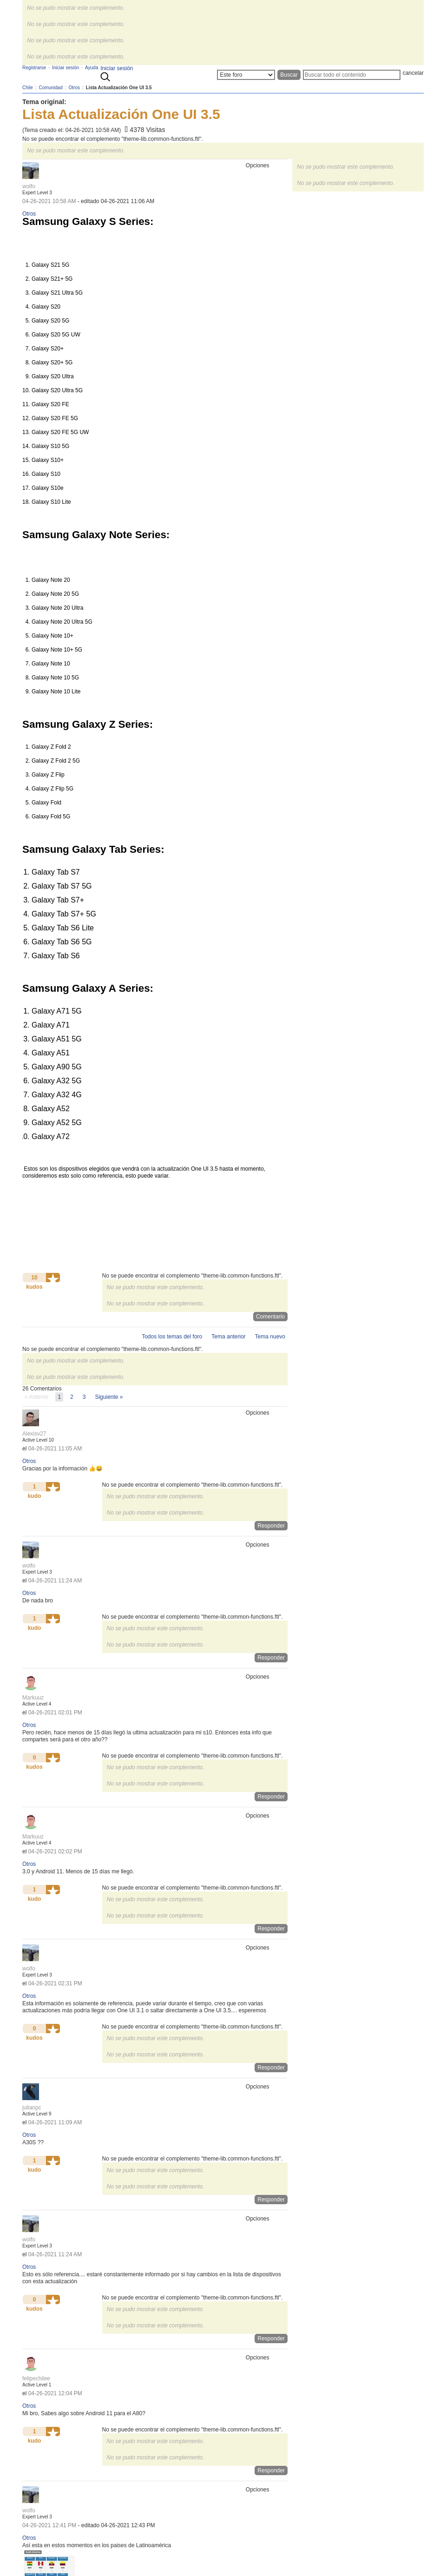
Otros (29, 214)
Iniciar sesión (116, 68)
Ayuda (91, 67)
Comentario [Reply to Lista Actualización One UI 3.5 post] (270, 1316)
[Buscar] (351, 75)
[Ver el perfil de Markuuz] (33, 1697)
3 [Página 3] (84, 1397)
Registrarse (34, 67)
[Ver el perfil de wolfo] (28, 186)
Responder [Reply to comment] (271, 1525)
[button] (53, 1277)
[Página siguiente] (108, 1397)
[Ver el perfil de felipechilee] (36, 2378)
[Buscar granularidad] (246, 75)
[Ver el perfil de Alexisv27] (34, 1433)
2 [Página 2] (71, 1397)
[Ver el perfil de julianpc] (31, 2107)
